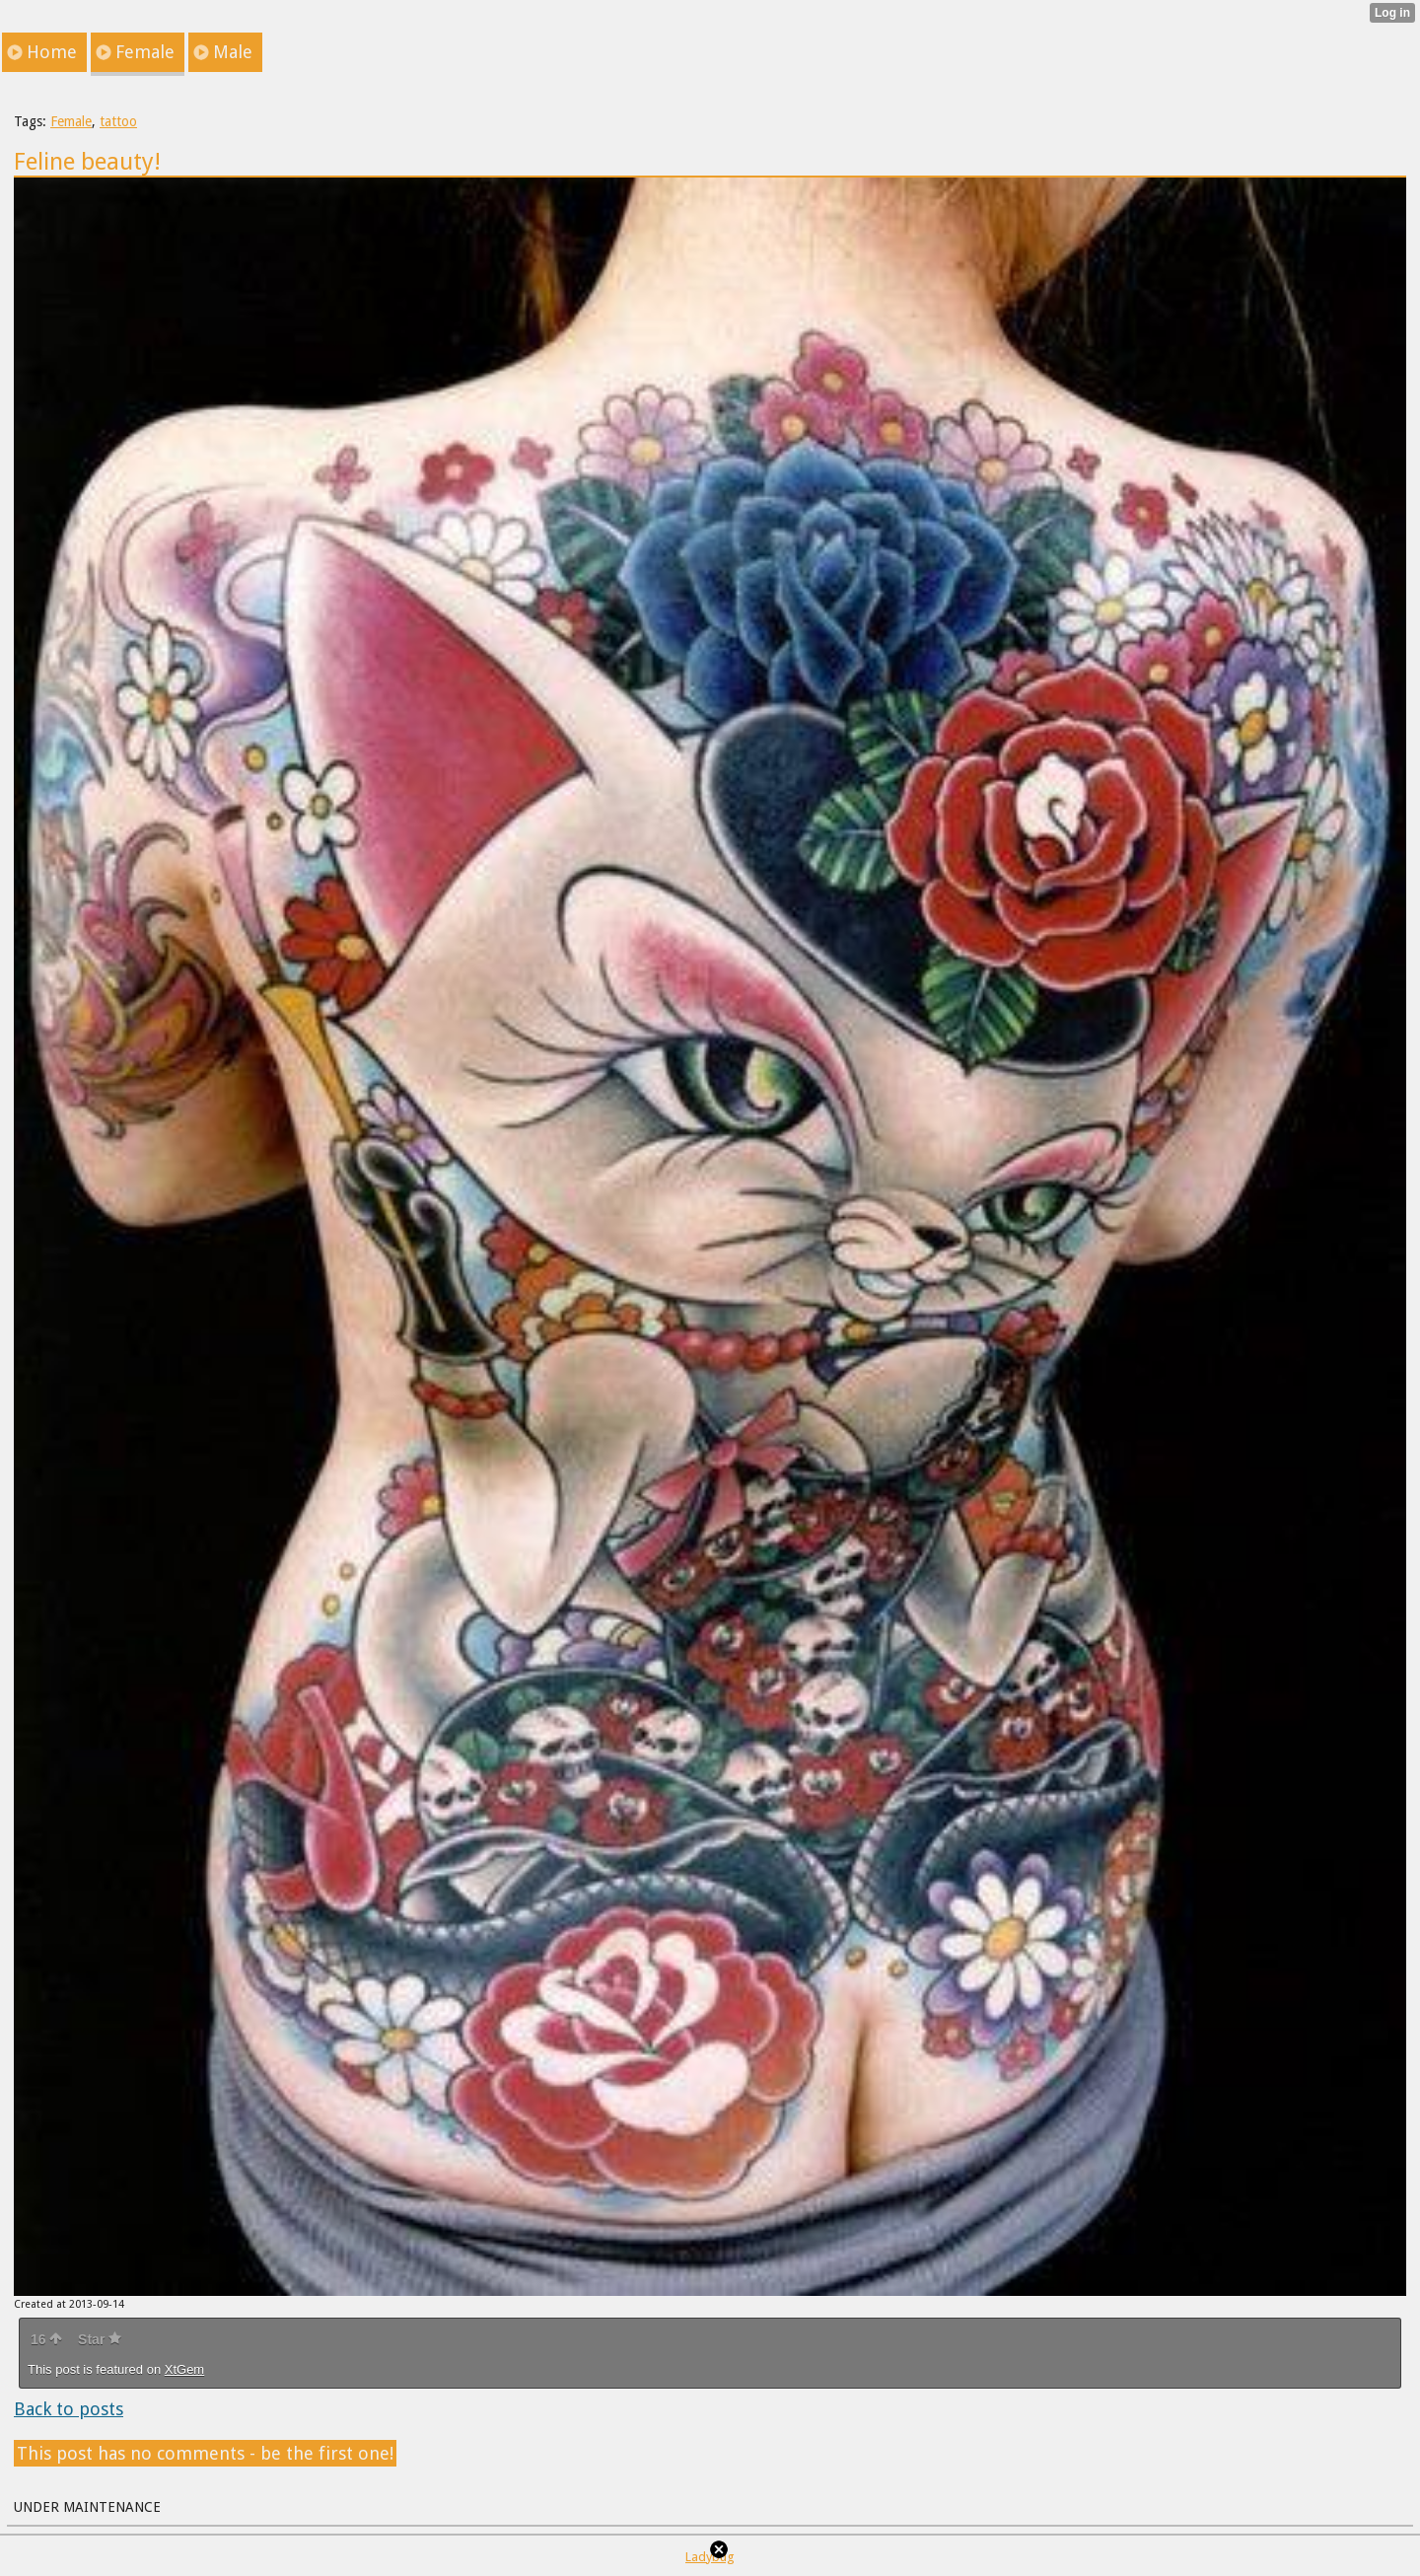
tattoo (118, 121)
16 (46, 2339)
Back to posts (68, 2408)
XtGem (184, 2369)
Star (99, 2339)
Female (71, 121)
